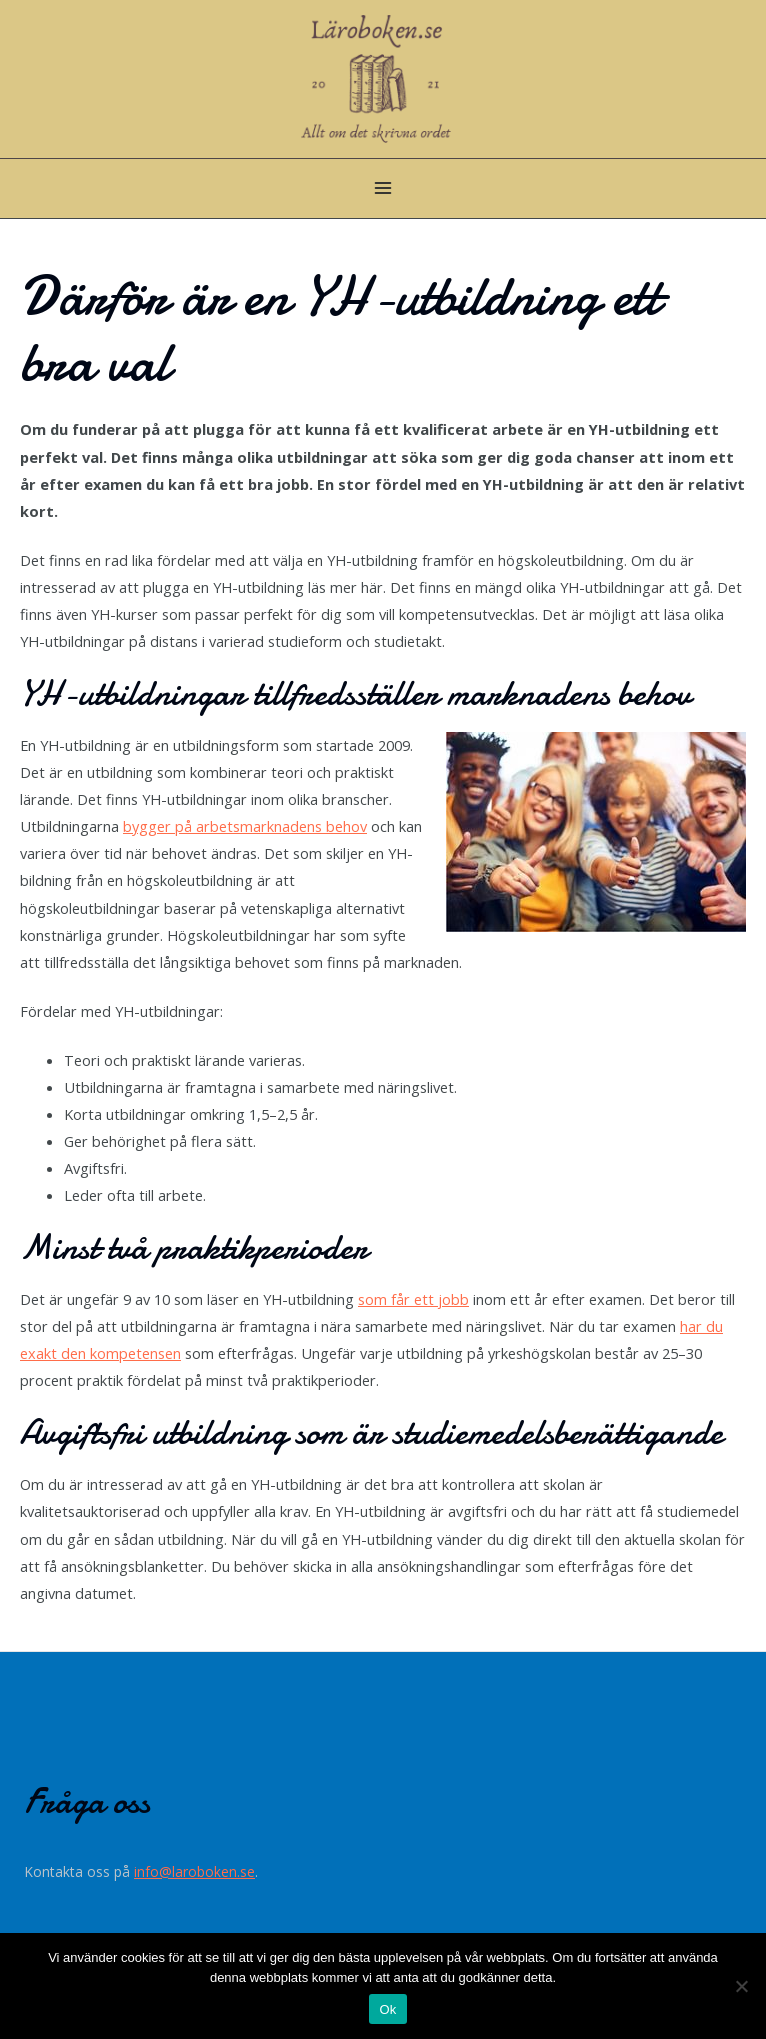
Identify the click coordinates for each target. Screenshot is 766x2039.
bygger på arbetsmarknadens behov (245, 826)
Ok (387, 2009)
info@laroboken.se (194, 1870)
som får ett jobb (413, 1299)
